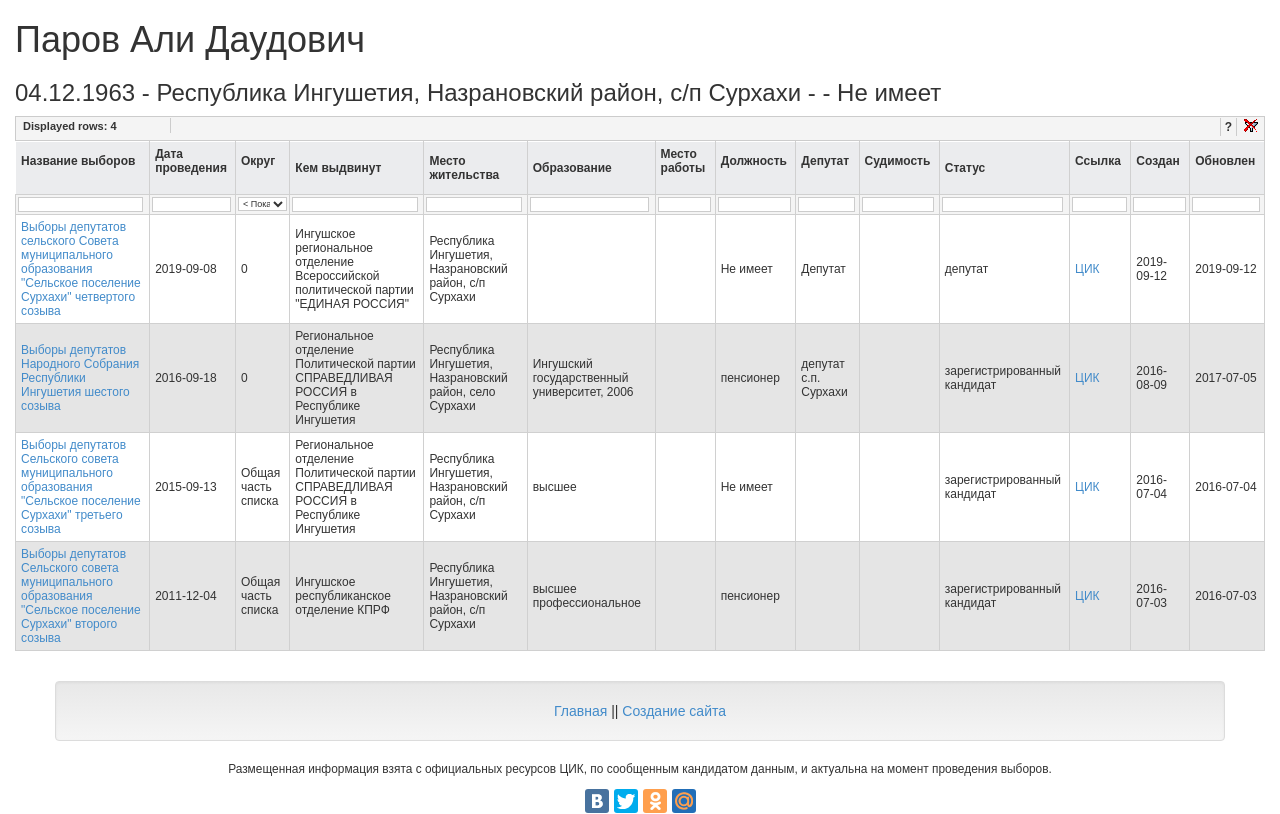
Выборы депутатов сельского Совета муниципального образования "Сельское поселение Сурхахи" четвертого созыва (81, 269)
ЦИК (1087, 269)
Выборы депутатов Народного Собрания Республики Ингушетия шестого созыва (80, 378)
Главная (580, 711)
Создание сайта (674, 711)
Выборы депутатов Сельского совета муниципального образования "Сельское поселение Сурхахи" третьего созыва (81, 487)
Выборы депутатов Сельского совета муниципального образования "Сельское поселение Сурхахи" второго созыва (81, 596)
